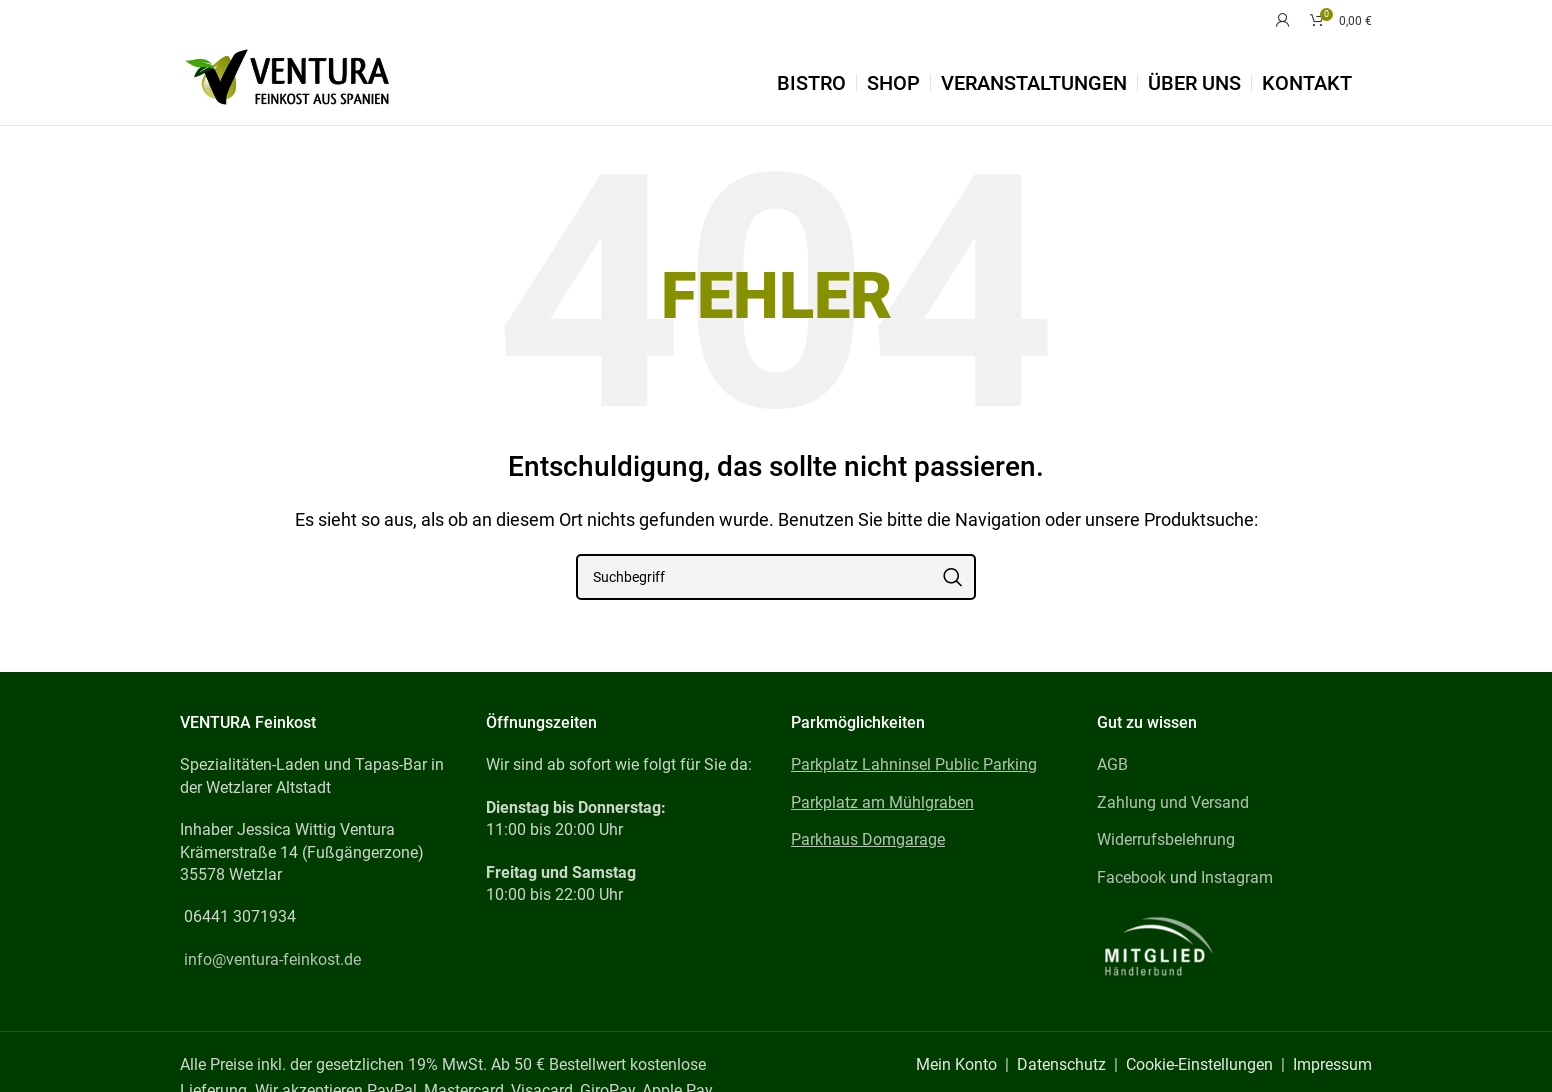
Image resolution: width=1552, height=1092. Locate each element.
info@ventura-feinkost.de (272, 959)
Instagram (1237, 877)
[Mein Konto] (1283, 20)
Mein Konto (956, 1064)
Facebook (1131, 877)
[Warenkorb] (1341, 20)
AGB (1112, 764)
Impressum (1332, 1064)
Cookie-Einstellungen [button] (1199, 1064)
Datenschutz (1061, 1064)
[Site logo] (287, 81)
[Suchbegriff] (776, 577)
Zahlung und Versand (1173, 802)
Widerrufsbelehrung (1166, 839)
